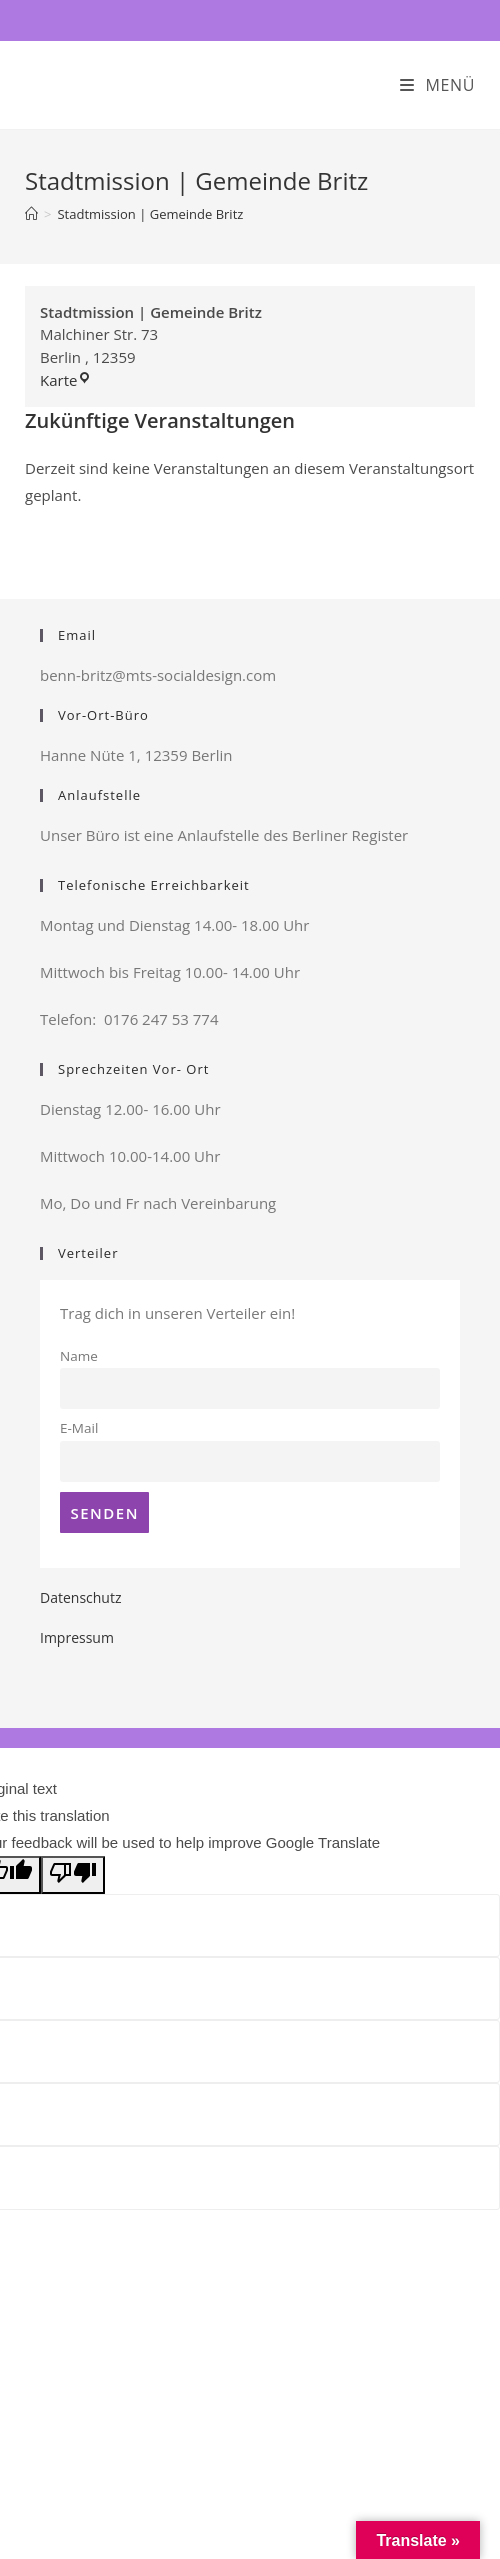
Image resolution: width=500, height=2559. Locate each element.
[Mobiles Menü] (437, 85)
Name (79, 1356)
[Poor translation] (73, 1875)
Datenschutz (80, 1597)
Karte (66, 380)
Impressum (77, 1637)
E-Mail (79, 1428)
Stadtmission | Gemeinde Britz (150, 214)
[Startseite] (31, 214)
